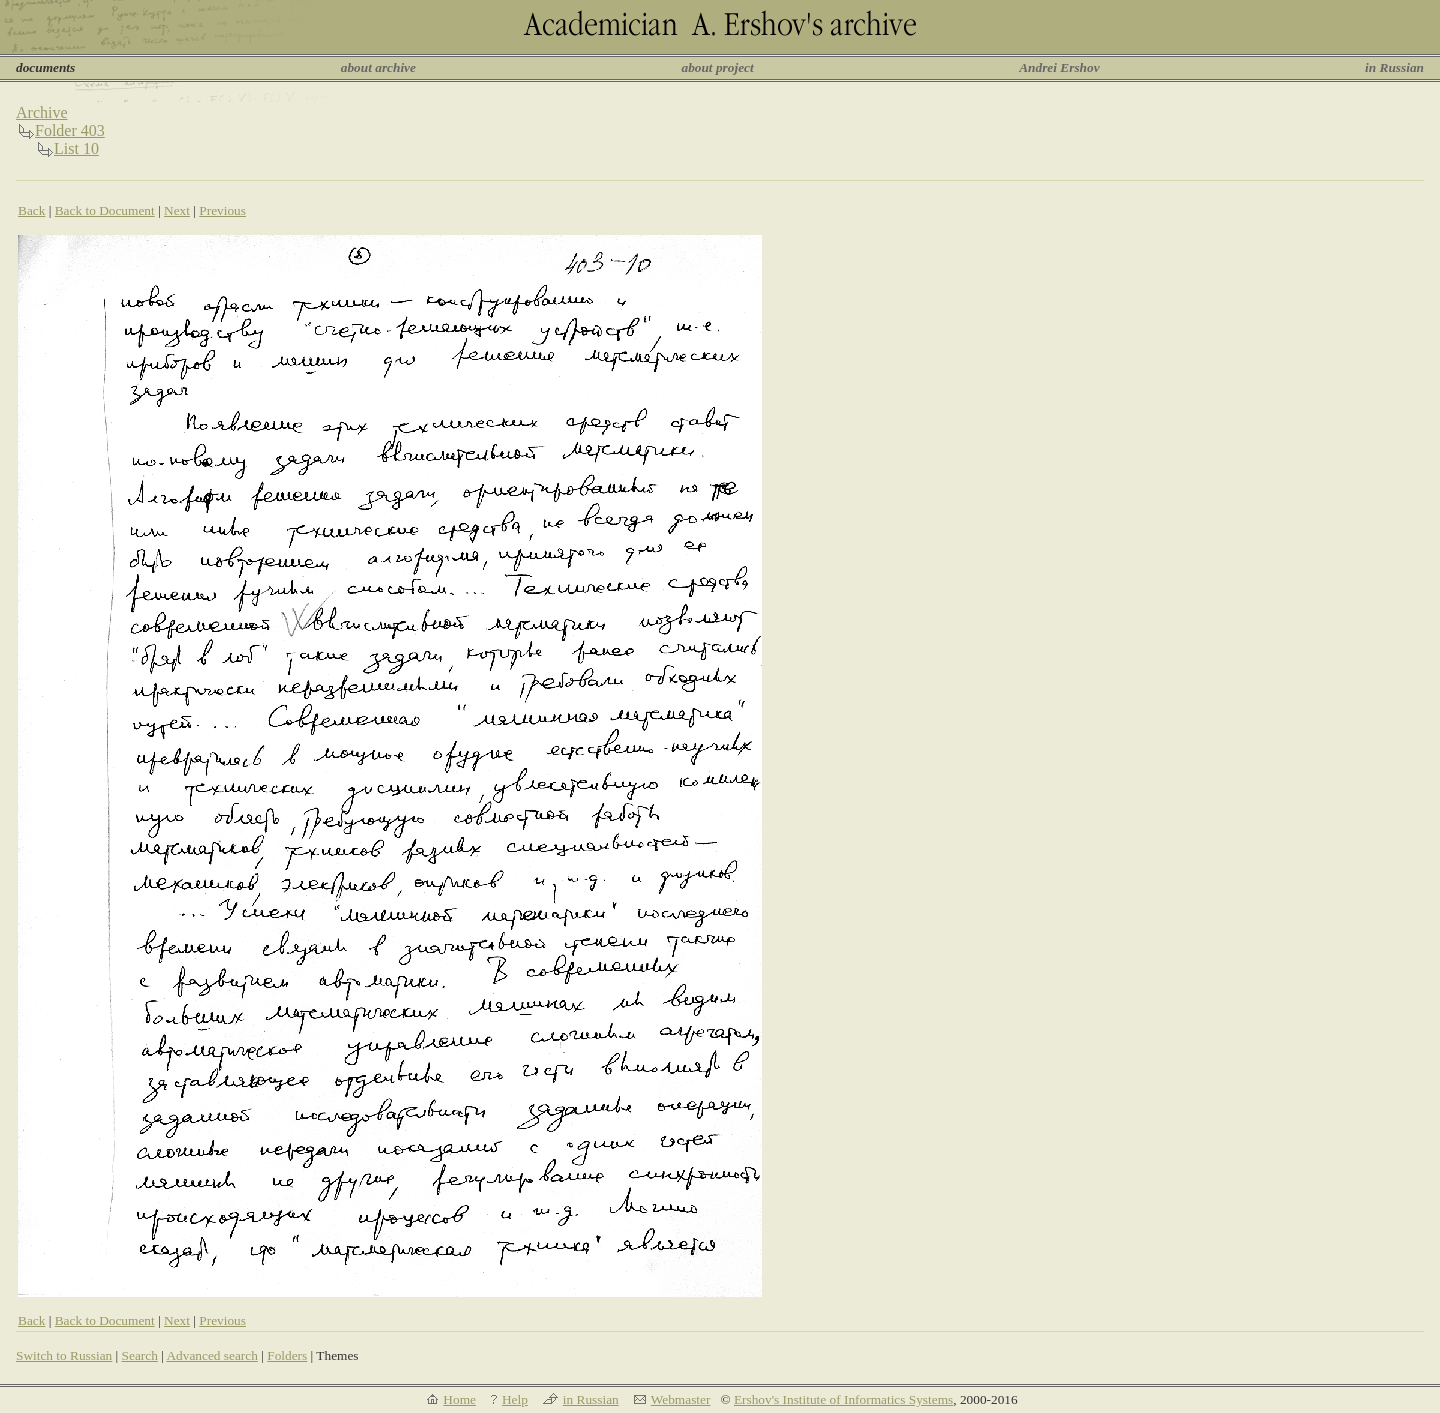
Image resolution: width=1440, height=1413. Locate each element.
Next (177, 210)
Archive (42, 112)
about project (717, 67)
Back (31, 210)
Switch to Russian (64, 1355)
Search (140, 1355)
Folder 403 (70, 130)
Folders (287, 1355)
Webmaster (681, 1399)
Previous (222, 210)
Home (459, 1399)
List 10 (76, 148)
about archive (378, 67)
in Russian (1394, 67)
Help (515, 1399)
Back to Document (105, 210)
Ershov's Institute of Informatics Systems (843, 1399)
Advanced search (211, 1355)
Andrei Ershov (1059, 67)
